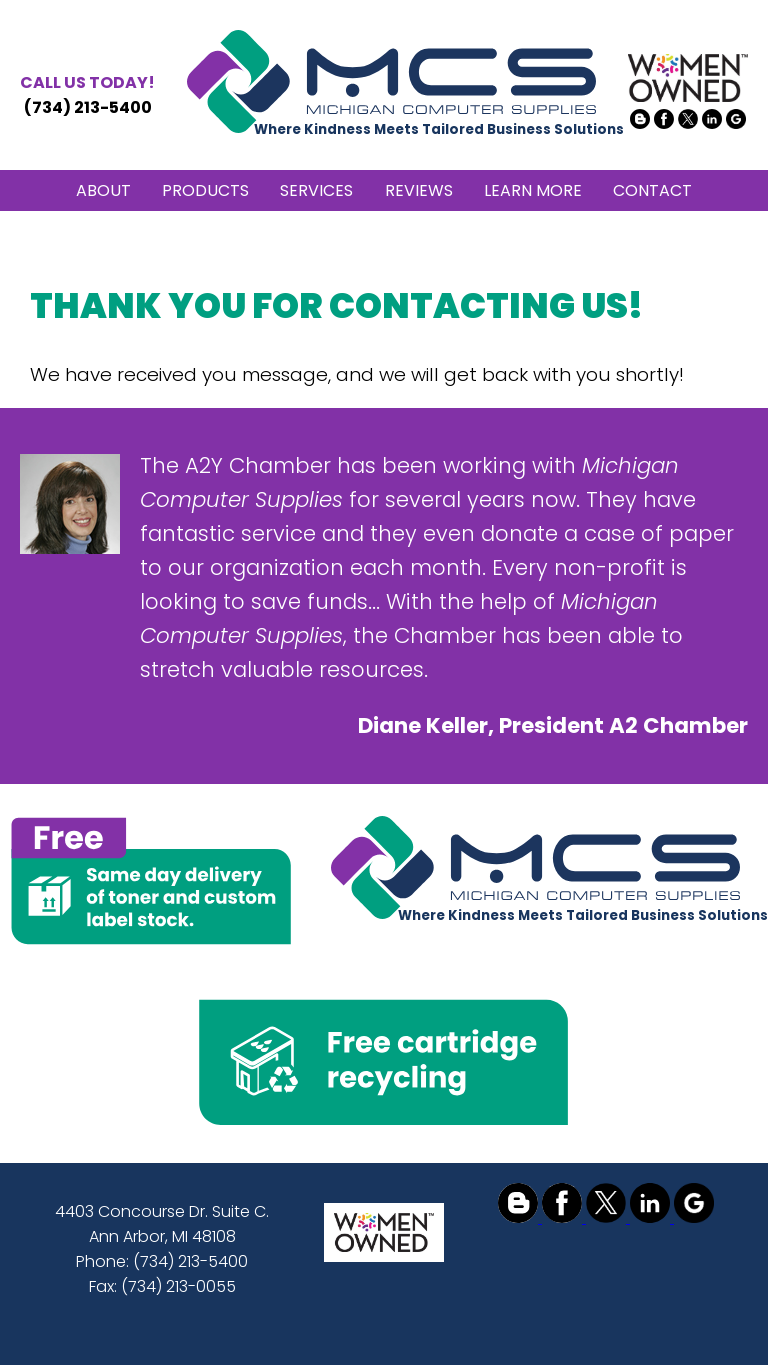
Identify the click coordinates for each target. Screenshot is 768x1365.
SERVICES (316, 190)
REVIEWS (419, 190)
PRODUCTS (205, 190)
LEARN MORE (533, 190)
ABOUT (103, 190)
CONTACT (652, 190)
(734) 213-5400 (87, 94)
